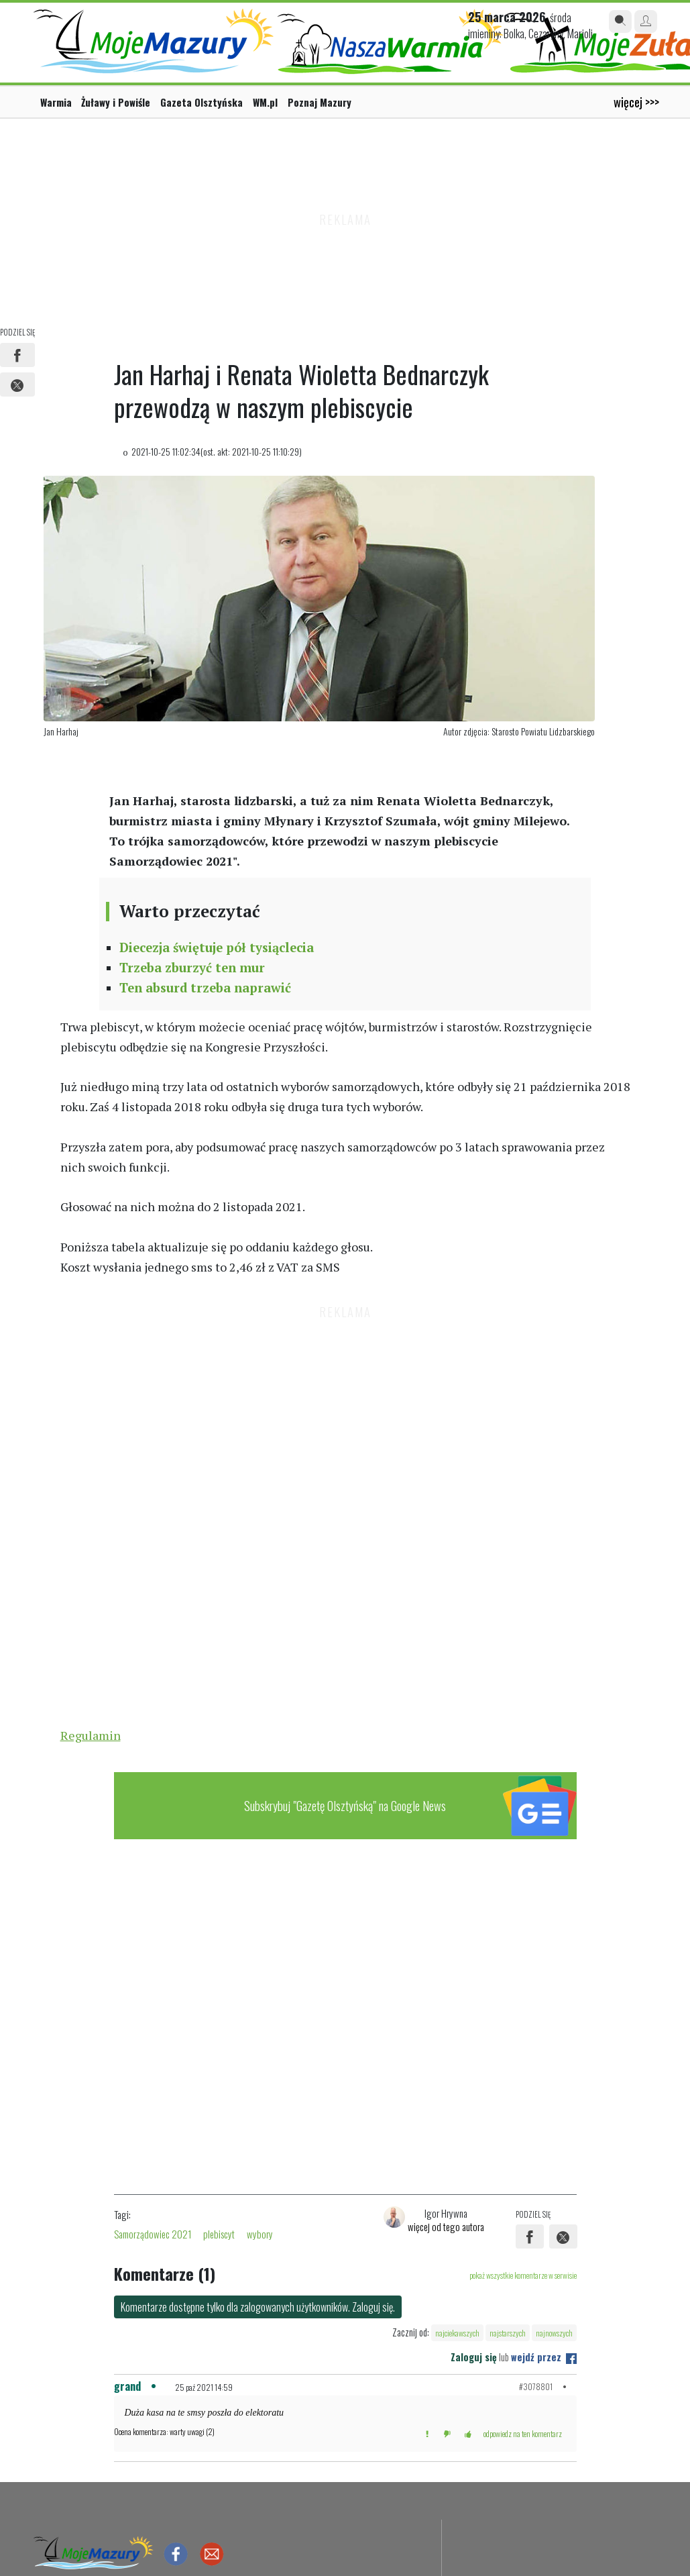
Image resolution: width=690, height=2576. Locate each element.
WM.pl (265, 102)
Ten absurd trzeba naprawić (205, 988)
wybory (260, 2233)
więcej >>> (636, 102)
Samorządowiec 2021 (153, 2233)
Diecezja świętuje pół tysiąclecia (216, 947)
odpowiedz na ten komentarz (522, 2433)
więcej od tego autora (446, 2226)
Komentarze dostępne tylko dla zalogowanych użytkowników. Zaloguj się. (258, 2307)
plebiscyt (219, 2233)
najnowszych (554, 2332)
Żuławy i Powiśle (115, 102)
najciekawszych (457, 2332)
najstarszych (508, 2332)
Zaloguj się (474, 2357)
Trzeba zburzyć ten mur (192, 968)
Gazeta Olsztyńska (201, 102)
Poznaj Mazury (319, 102)
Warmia (56, 102)
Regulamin (90, 1735)
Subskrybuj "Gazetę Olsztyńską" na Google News (345, 1805)
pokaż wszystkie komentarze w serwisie (523, 2274)
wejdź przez (544, 2357)
